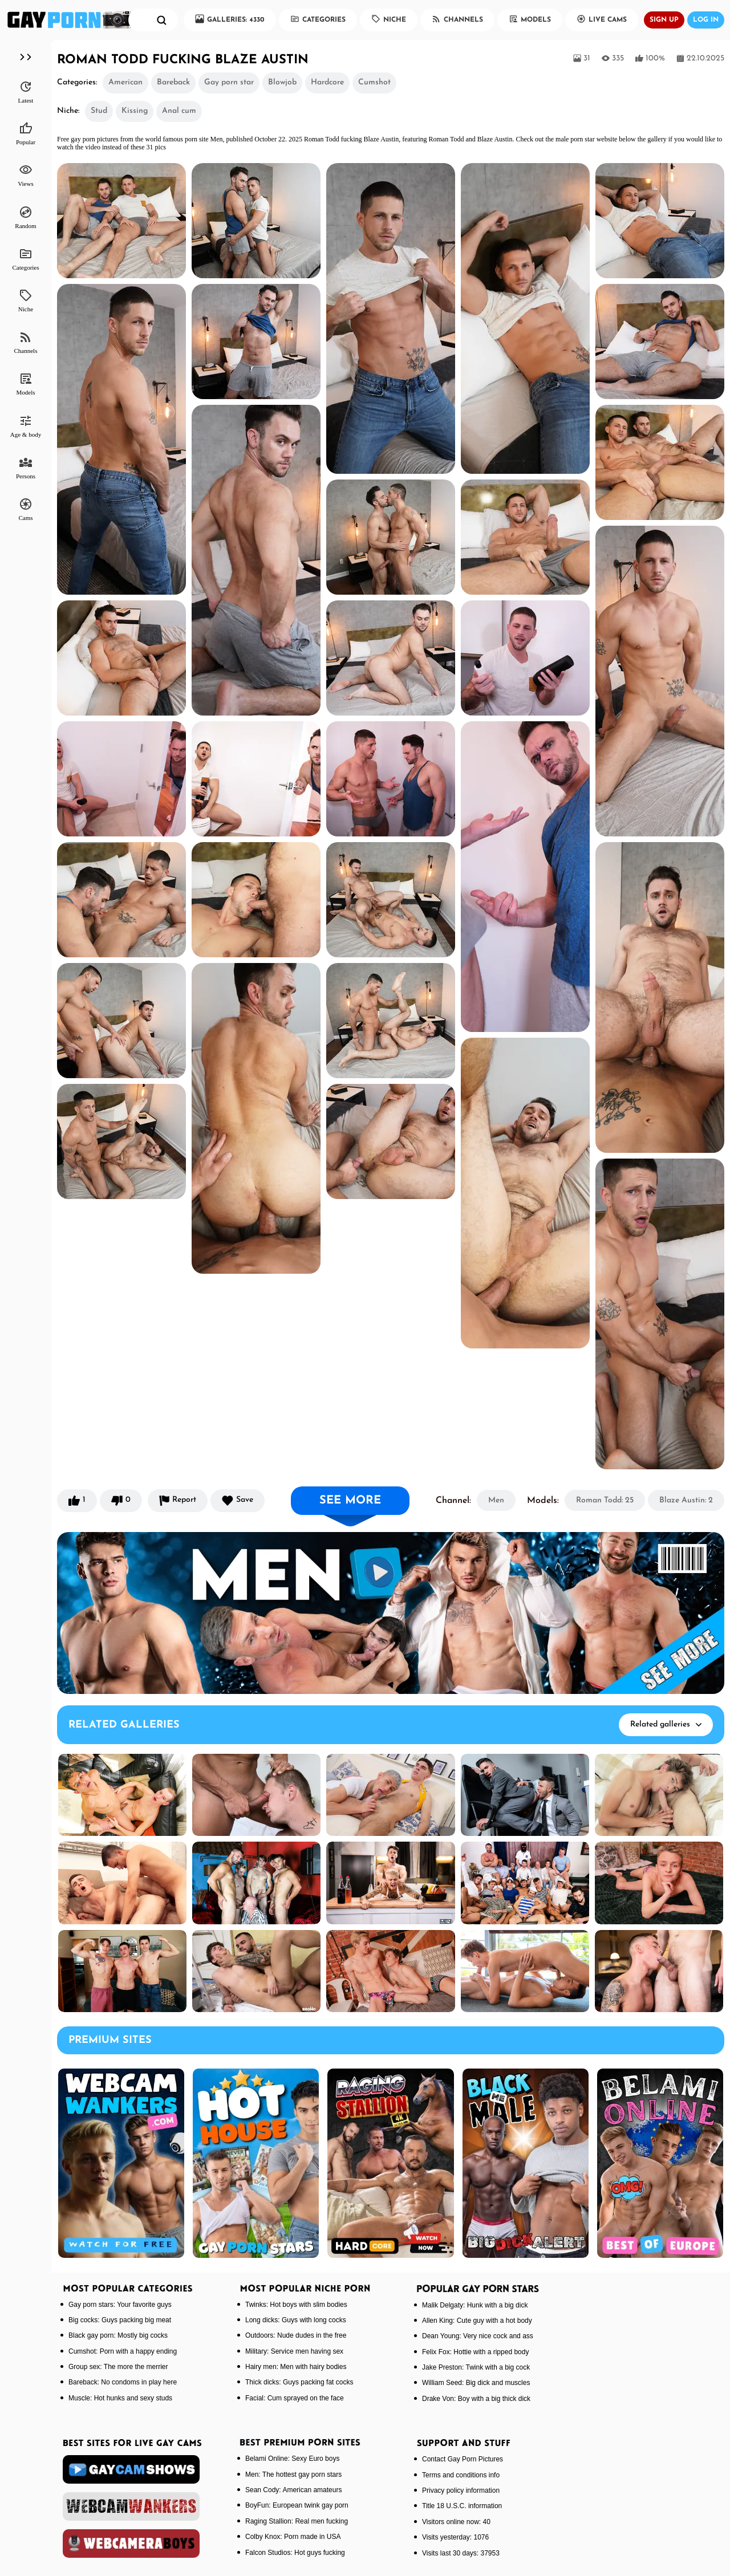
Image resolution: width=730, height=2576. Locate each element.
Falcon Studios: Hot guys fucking (295, 2553)
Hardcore (327, 82)
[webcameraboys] (131, 2543)
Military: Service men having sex (294, 2351)
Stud (99, 111)
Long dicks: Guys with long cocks (295, 2320)
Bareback (173, 82)
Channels (457, 18)
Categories (318, 18)
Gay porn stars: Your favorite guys (120, 2305)
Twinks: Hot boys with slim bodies (296, 2305)
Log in (706, 20)
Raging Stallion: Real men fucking (296, 2521)
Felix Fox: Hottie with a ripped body (475, 2352)
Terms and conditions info (461, 2475)
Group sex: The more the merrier (118, 2367)
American (125, 82)
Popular (25, 133)
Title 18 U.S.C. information (462, 2506)
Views (25, 175)
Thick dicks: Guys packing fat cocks (299, 2382)
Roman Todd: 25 (605, 1500)
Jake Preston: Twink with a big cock (476, 2367)
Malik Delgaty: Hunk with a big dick (475, 2305)
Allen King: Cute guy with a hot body (477, 2321)
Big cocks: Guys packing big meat (119, 2320)
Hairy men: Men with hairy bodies (295, 2367)
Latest (26, 92)
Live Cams (602, 18)
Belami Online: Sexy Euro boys (292, 2459)
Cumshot (374, 82)
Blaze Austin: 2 (686, 1500)
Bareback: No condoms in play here (122, 2382)
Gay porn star (229, 82)
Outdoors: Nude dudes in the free (295, 2335)
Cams (25, 509)
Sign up (664, 20)
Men (496, 1500)
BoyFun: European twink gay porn (296, 2505)
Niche (388, 18)
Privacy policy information (461, 2490)
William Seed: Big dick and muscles (476, 2383)
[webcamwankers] (131, 2506)
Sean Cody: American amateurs (293, 2490)
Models (530, 18)
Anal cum (179, 111)
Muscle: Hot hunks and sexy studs (120, 2398)
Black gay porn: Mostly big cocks (118, 2335)
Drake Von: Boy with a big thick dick (476, 2399)
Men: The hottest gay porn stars (293, 2475)
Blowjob (282, 82)
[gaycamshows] (131, 2469)
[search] (161, 20)
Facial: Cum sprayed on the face (294, 2398)
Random (25, 217)
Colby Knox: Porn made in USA (292, 2537)
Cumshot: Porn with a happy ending (122, 2351)
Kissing (134, 111)
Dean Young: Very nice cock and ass (477, 2336)
